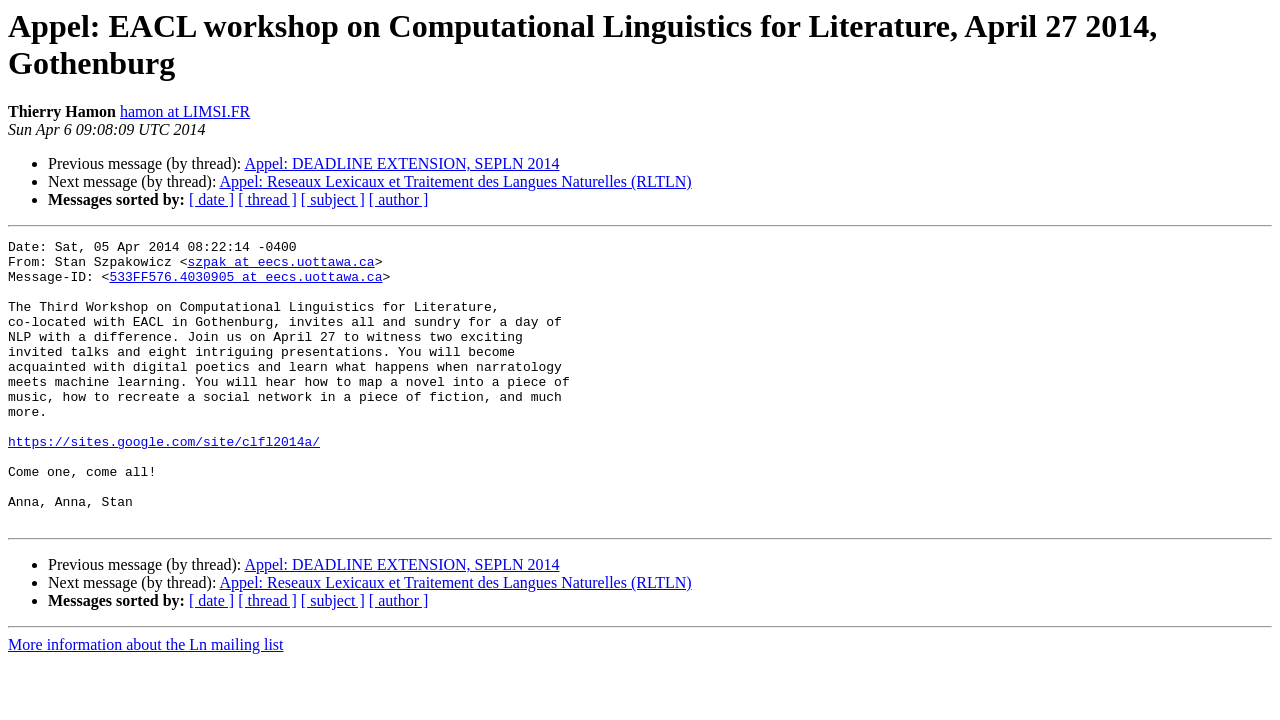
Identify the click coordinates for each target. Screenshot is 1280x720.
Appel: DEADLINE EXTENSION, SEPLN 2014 (401, 163)
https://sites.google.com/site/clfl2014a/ (164, 483)
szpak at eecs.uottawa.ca (280, 267)
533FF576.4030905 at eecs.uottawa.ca (245, 285)
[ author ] (399, 199)
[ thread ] (267, 199)
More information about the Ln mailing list (146, 701)
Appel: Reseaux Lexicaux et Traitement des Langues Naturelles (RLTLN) (456, 181)
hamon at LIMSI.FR (185, 111)
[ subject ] (333, 199)
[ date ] (211, 199)
